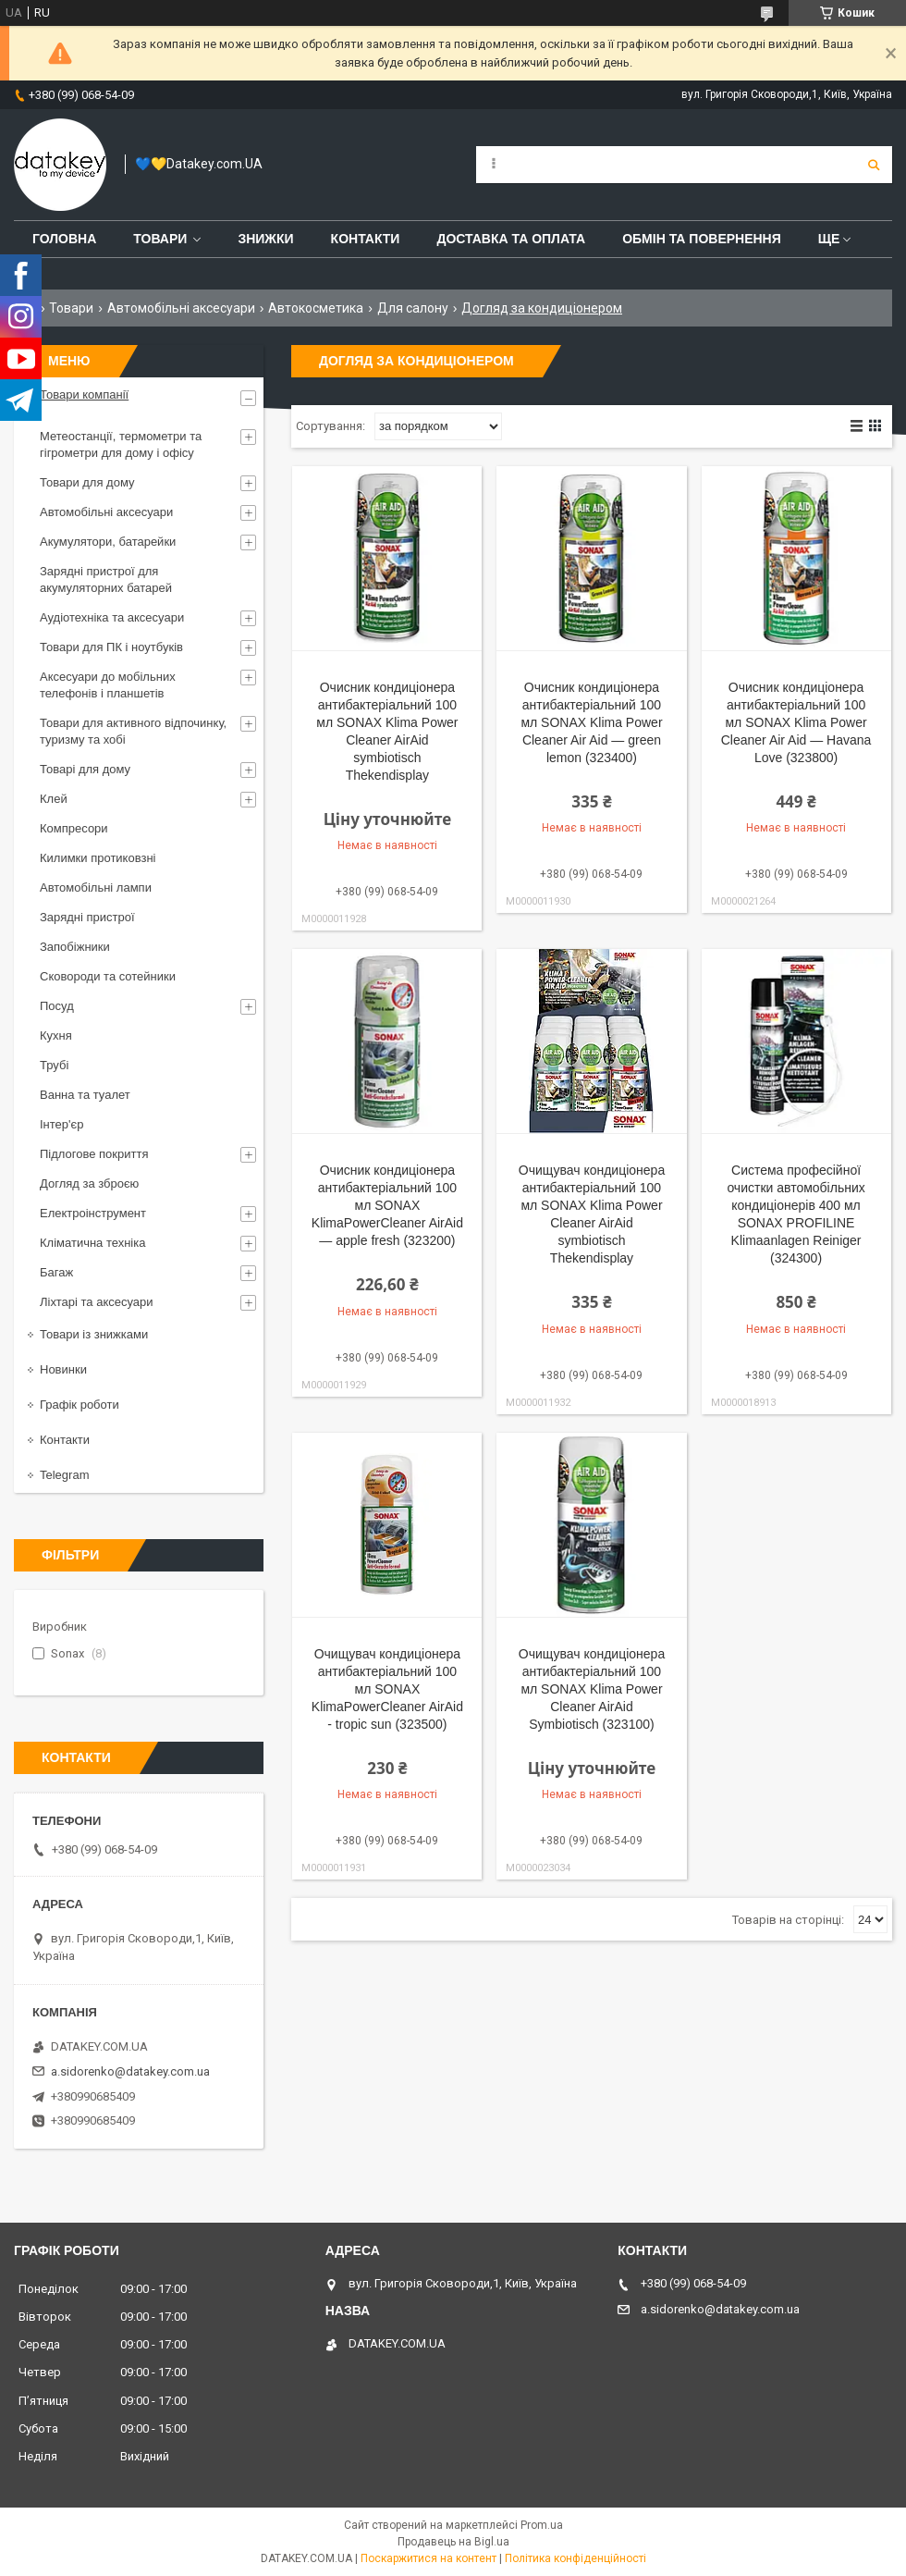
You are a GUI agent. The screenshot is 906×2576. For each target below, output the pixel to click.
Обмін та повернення (701, 238)
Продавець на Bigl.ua (453, 2541)
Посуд (57, 1006)
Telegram (64, 1475)
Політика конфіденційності (575, 2558)
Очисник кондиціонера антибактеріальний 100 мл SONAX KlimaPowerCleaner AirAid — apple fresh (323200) (387, 1205)
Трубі (54, 1065)
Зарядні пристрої (87, 917)
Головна (64, 238)
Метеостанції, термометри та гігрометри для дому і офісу (121, 444)
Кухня (56, 1035)
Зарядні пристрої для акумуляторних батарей (106, 579)
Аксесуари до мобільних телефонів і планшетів (108, 685)
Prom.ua (541, 2525)
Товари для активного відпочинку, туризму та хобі (133, 731)
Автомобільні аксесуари (181, 308)
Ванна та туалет (85, 1095)
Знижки (265, 238)
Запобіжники (75, 947)
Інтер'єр (61, 1124)
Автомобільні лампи (96, 887)
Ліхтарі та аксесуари (96, 1302)
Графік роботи (79, 1404)
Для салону (412, 308)
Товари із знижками (94, 1334)
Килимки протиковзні (97, 858)
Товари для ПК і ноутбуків (111, 647)
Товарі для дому (85, 769)
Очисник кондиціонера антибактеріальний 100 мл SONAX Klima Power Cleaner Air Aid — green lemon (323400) (591, 722)
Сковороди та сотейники (108, 976)
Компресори (74, 828)
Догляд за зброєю (89, 1183)
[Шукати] (873, 164)
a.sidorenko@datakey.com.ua (130, 2071)
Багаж (56, 1272)
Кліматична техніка (92, 1243)
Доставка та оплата (510, 238)
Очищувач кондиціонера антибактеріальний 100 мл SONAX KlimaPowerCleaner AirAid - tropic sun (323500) (387, 1689)
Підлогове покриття (94, 1154)
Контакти (365, 238)
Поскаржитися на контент (428, 2558)
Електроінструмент (93, 1213)
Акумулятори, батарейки (108, 541)
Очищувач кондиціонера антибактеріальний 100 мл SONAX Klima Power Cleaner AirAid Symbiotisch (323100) (592, 1689)
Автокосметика (315, 308)
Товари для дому (87, 482)
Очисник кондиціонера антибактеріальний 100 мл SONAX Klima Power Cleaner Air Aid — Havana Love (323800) (796, 722)
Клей (53, 799)
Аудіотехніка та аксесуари (112, 617)
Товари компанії (84, 394)
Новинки (63, 1369)
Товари (160, 238)
